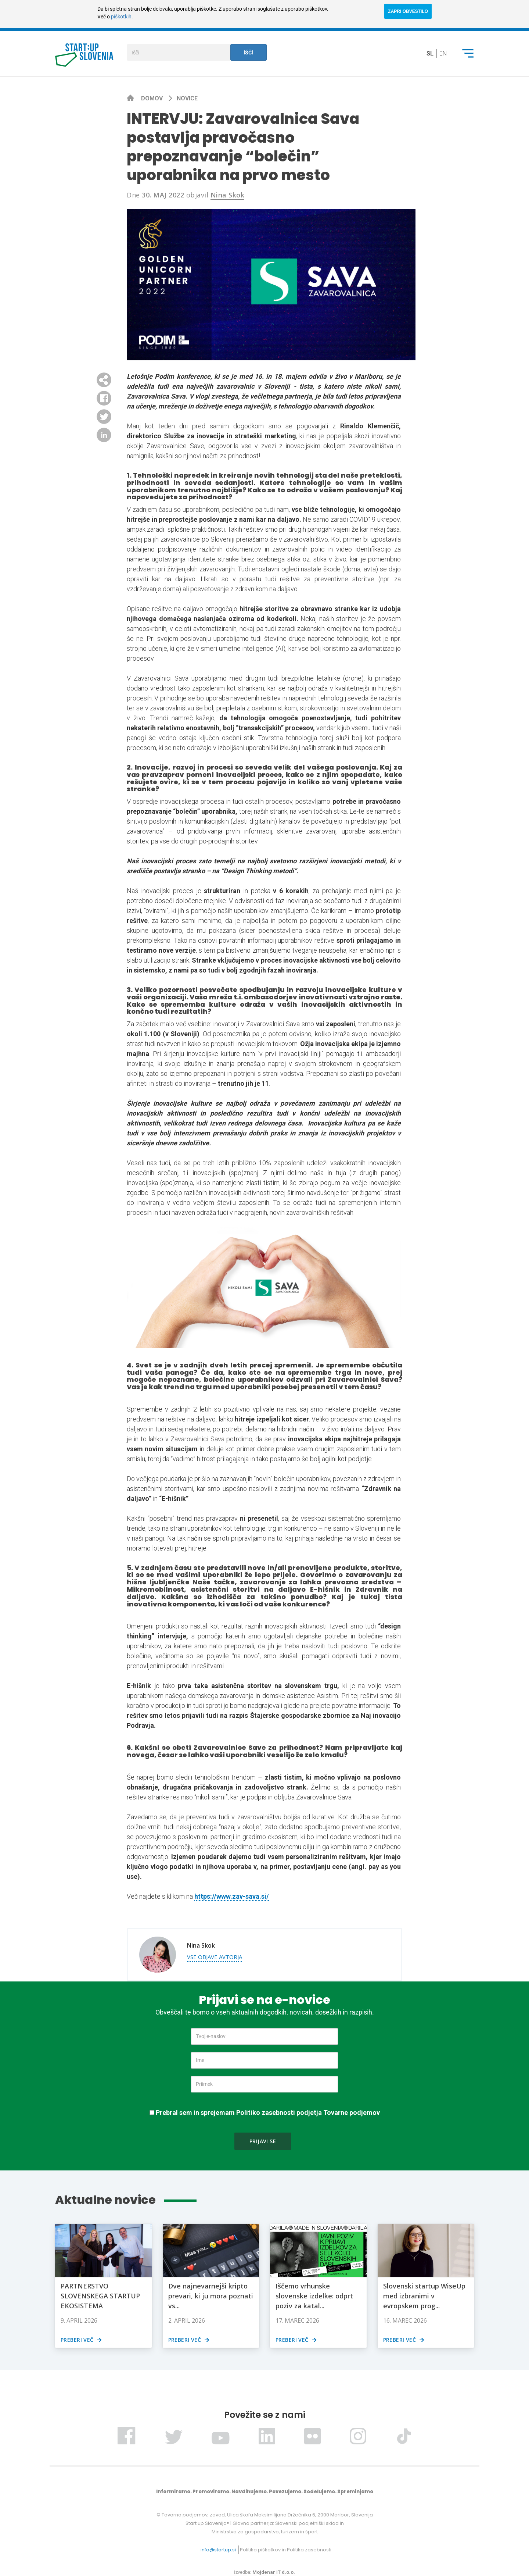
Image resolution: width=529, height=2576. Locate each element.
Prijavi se (262, 2141)
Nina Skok (227, 194)
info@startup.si (218, 2549)
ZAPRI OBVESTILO (408, 11)
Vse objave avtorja (214, 1956)
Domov (152, 98)
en (443, 53)
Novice (187, 98)
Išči (249, 53)
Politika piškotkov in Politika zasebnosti (285, 2549)
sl (430, 53)
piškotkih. (122, 16)
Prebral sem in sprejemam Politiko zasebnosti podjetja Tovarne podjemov (268, 2112)
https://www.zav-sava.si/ (231, 1896)
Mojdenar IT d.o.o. (273, 2572)
